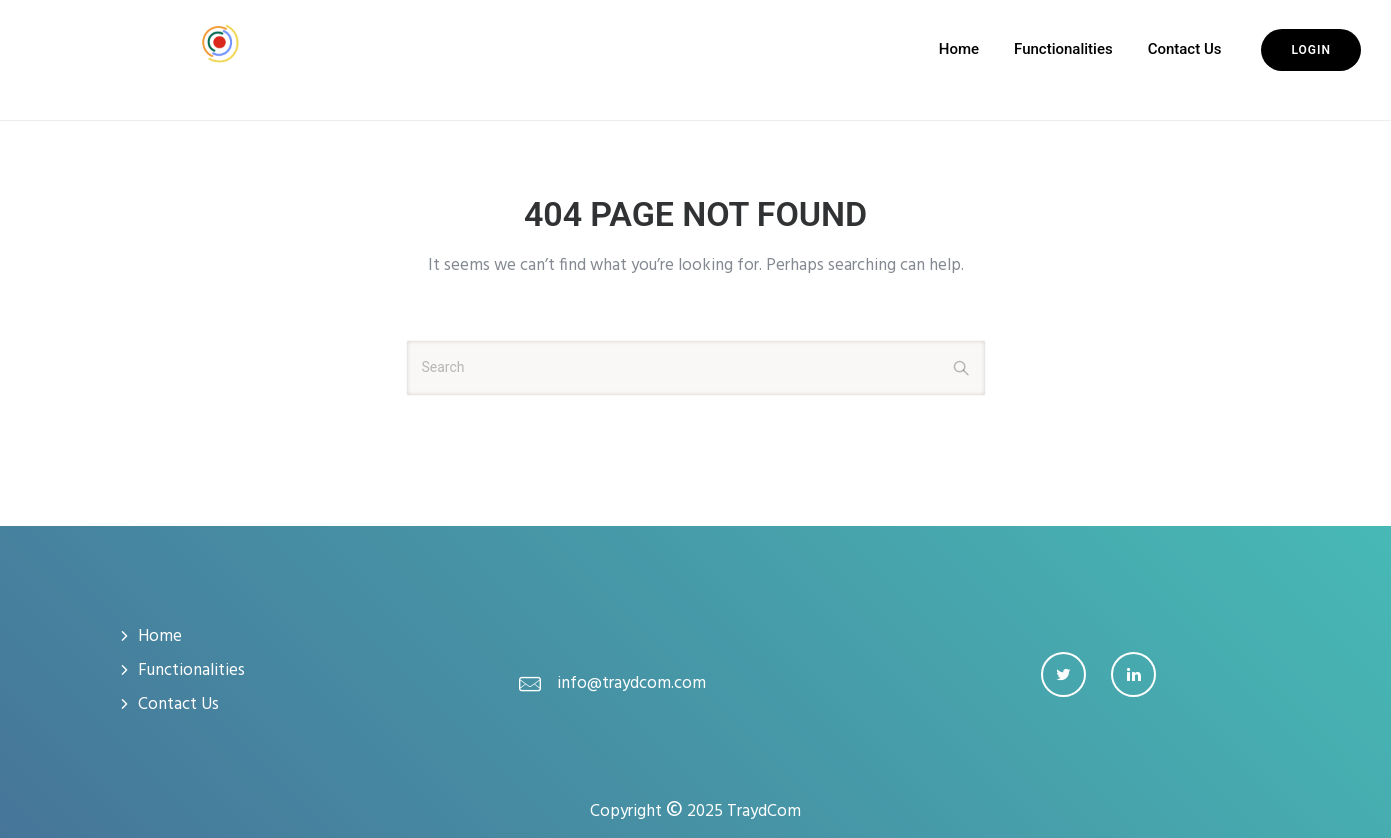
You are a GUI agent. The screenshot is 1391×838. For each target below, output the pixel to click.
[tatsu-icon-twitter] (1068, 674)
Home (959, 49)
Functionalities (1063, 49)
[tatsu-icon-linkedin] (1133, 674)
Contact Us (1185, 49)
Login (1311, 50)
